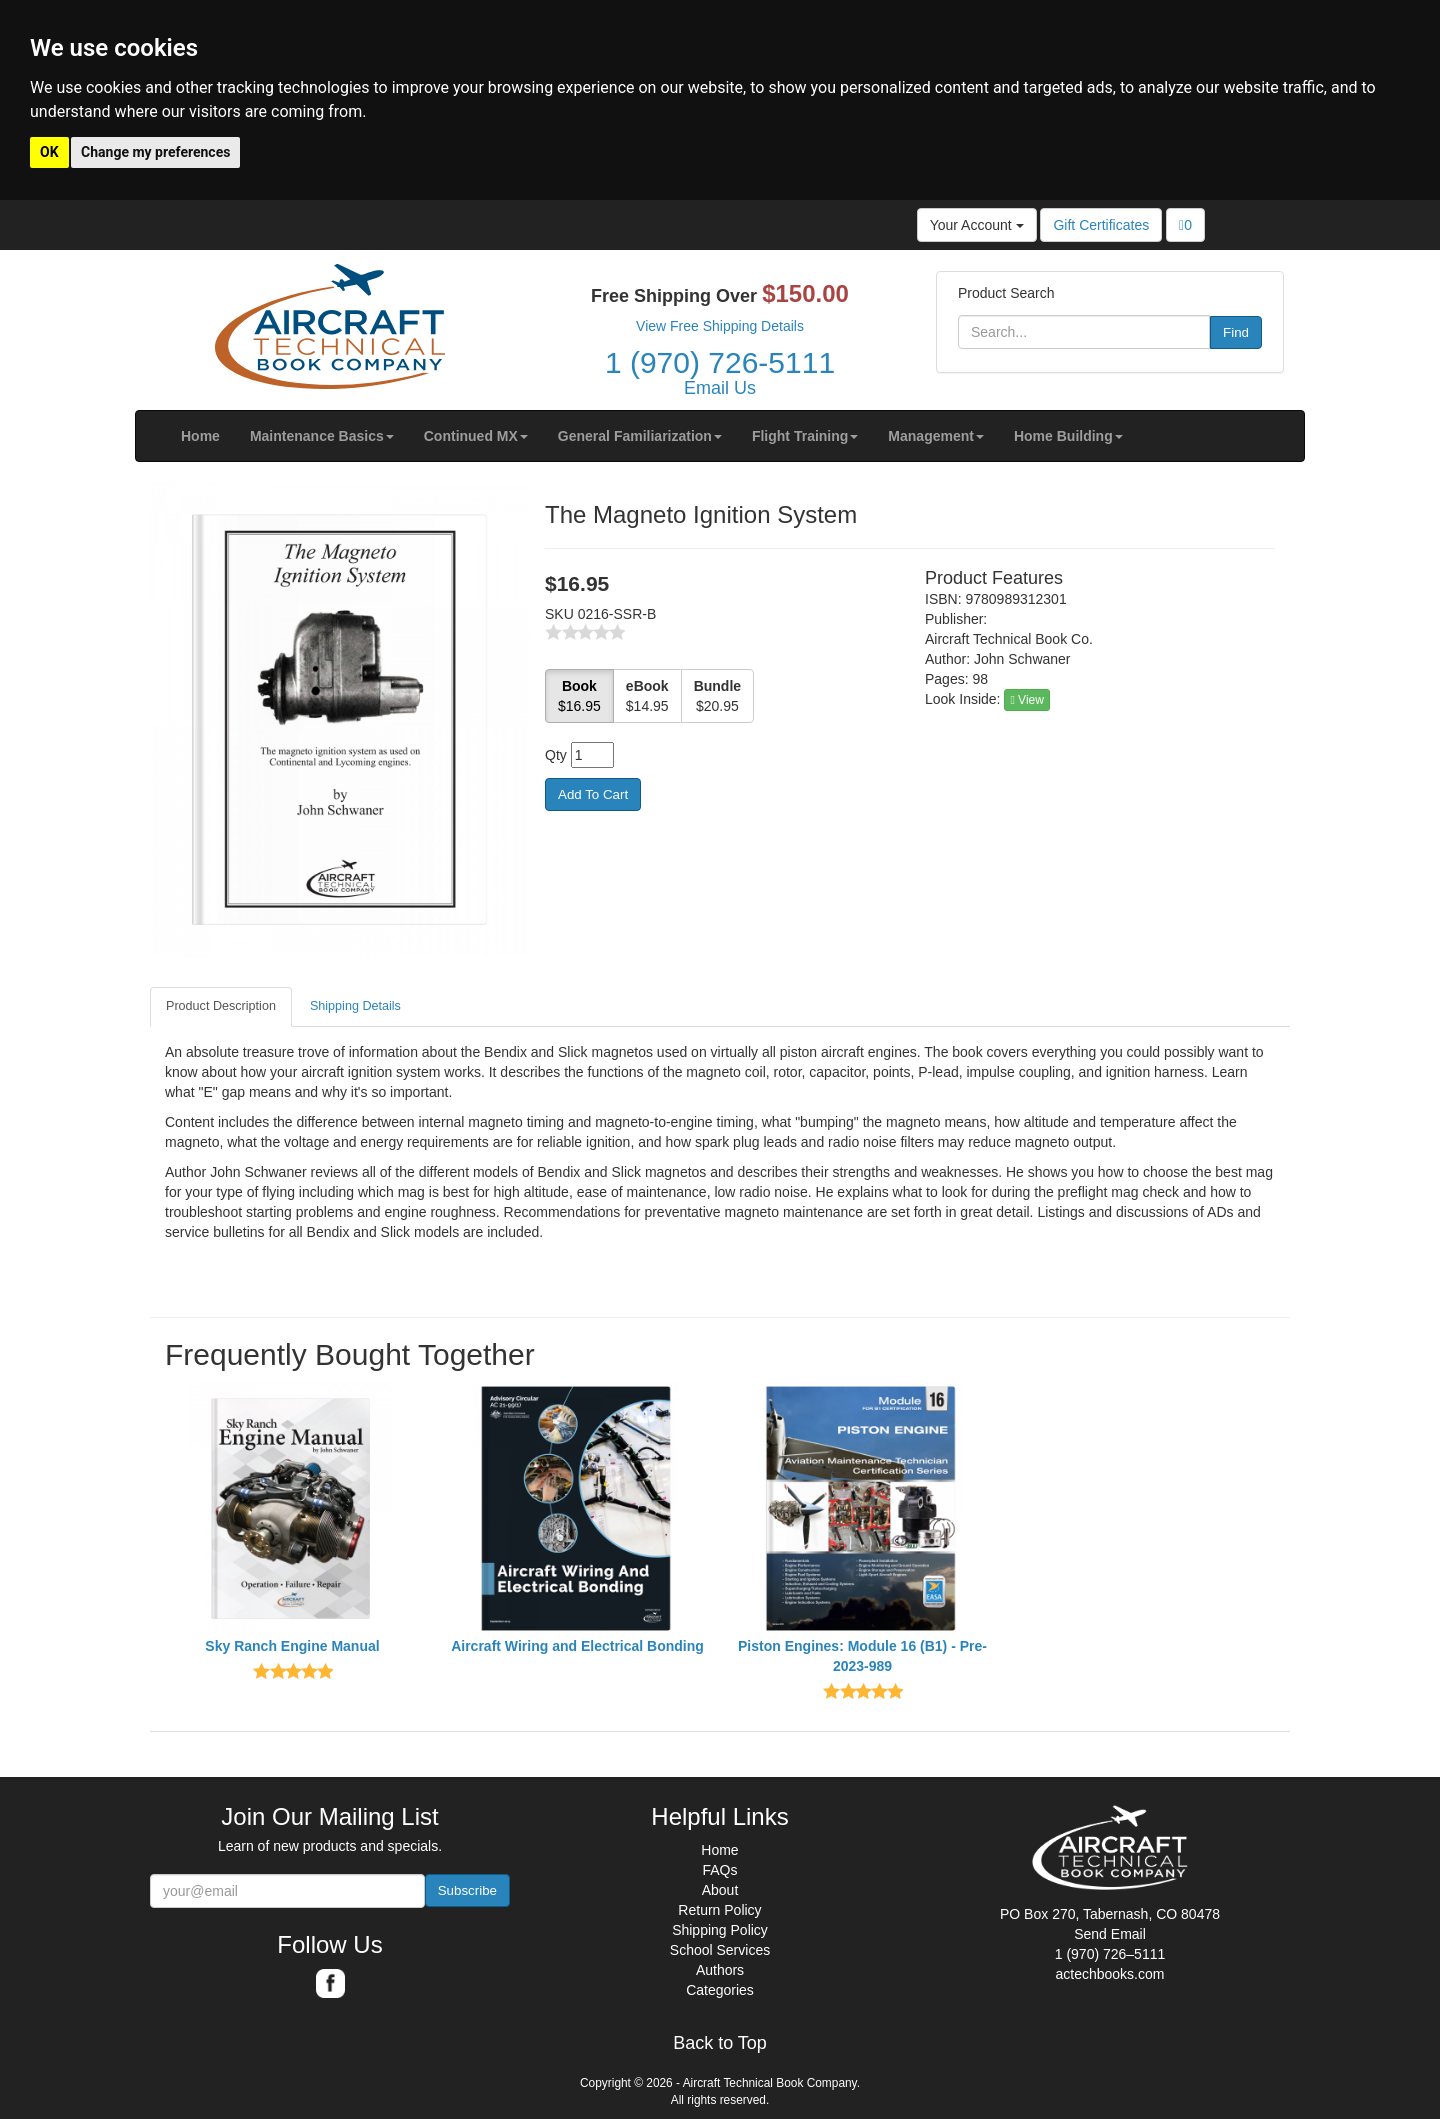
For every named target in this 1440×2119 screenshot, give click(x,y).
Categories (720, 1990)
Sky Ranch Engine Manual (292, 1646)
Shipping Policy (720, 1930)
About (720, 1890)
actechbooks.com (1110, 1974)
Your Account (977, 225)
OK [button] (49, 152)
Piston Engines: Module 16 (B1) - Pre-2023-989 (862, 1656)
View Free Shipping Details (720, 326)
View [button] (1027, 700)
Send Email (1110, 1934)
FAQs (719, 1870)
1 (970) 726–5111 (1110, 1954)
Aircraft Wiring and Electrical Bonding (577, 1646)
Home (719, 1850)
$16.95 (579, 696)
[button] (322, 436)
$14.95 (647, 696)
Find (1236, 332)
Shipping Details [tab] (355, 1006)
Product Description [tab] (221, 1006)
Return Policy (719, 1910)
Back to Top (720, 2043)
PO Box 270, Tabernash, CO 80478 (1110, 1914)
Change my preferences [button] (155, 152)
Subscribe (467, 1890)
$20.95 (717, 696)
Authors (720, 1970)
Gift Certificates (1101, 225)
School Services (720, 1950)
